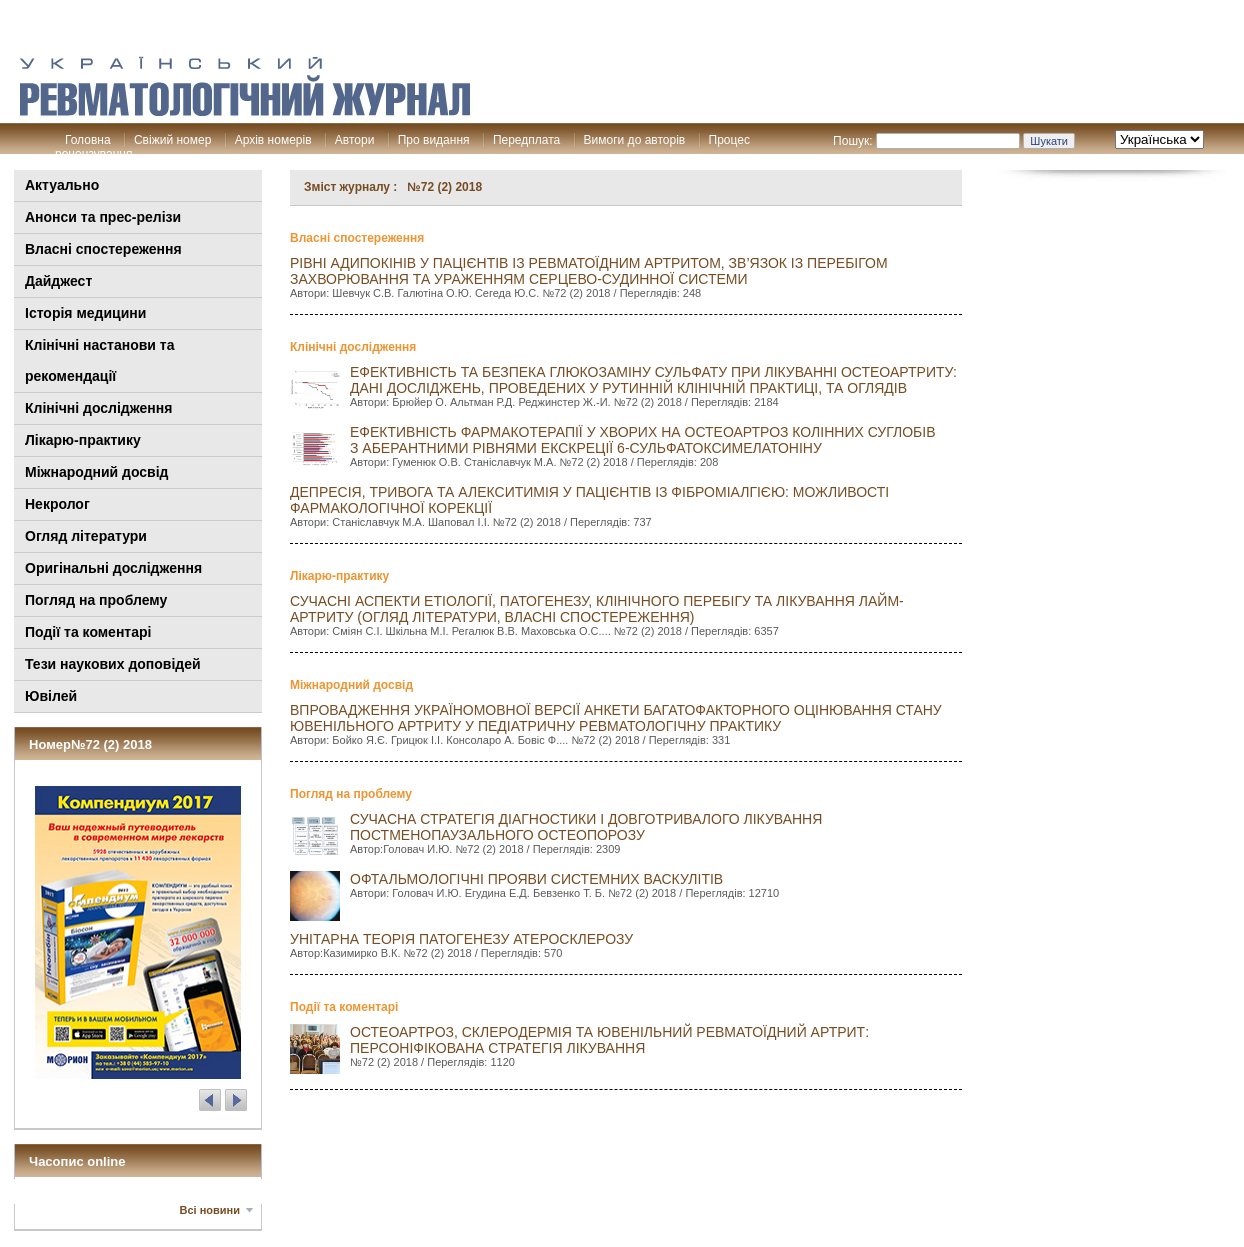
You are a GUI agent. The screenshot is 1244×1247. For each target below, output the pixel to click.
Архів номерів (273, 140)
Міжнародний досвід (97, 472)
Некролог (57, 504)
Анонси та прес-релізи (103, 217)
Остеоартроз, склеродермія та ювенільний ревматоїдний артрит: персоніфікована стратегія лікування (609, 1040)
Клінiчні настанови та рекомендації (99, 360)
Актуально (62, 185)
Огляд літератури (86, 536)
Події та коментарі (88, 632)
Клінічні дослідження (98, 408)
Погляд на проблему (96, 600)
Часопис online (77, 1161)
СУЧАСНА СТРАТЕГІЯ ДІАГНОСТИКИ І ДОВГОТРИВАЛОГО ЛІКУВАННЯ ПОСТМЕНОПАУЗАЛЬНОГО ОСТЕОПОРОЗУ (586, 827)
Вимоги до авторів (635, 140)
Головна (88, 140)
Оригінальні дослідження (113, 568)
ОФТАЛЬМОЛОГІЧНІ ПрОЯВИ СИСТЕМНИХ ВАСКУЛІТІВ (536, 879)
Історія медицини (85, 313)
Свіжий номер (172, 140)
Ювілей (51, 696)
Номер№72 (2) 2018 (90, 744)
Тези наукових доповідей (113, 664)
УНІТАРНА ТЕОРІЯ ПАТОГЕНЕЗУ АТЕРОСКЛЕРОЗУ (461, 939)
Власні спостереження (103, 249)
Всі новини (210, 1210)
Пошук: (853, 141)
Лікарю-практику (83, 440)
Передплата (526, 140)
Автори (355, 140)
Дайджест (58, 281)
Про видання (434, 140)
